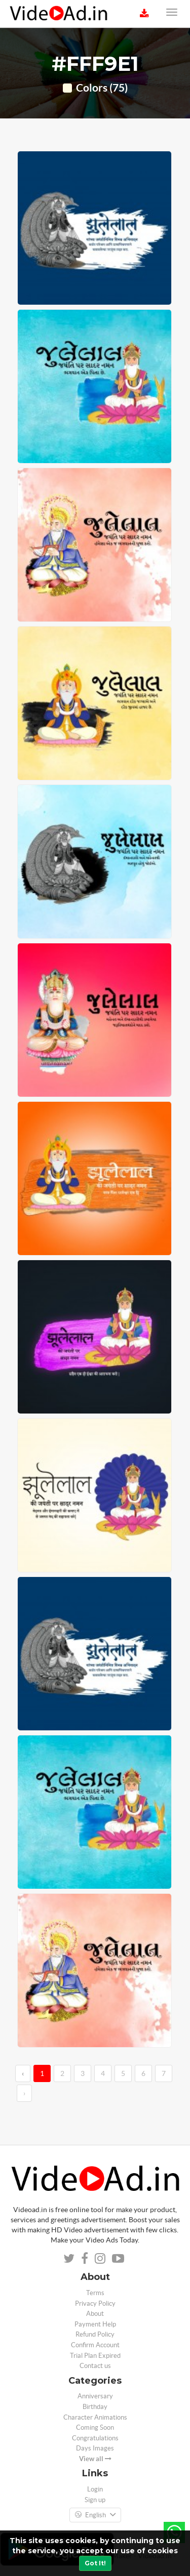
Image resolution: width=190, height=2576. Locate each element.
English (95, 2515)
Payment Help (95, 2324)
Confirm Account (95, 2345)
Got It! (95, 2563)
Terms (95, 2293)
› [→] (24, 2093)
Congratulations (95, 2438)
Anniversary (95, 2396)
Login (95, 2489)
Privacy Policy (95, 2303)
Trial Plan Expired (95, 2355)
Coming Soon (95, 2427)
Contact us (95, 2366)
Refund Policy (95, 2334)
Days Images (95, 2448)
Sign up (95, 2500)
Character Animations (95, 2417)
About (95, 2313)
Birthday (95, 2407)
